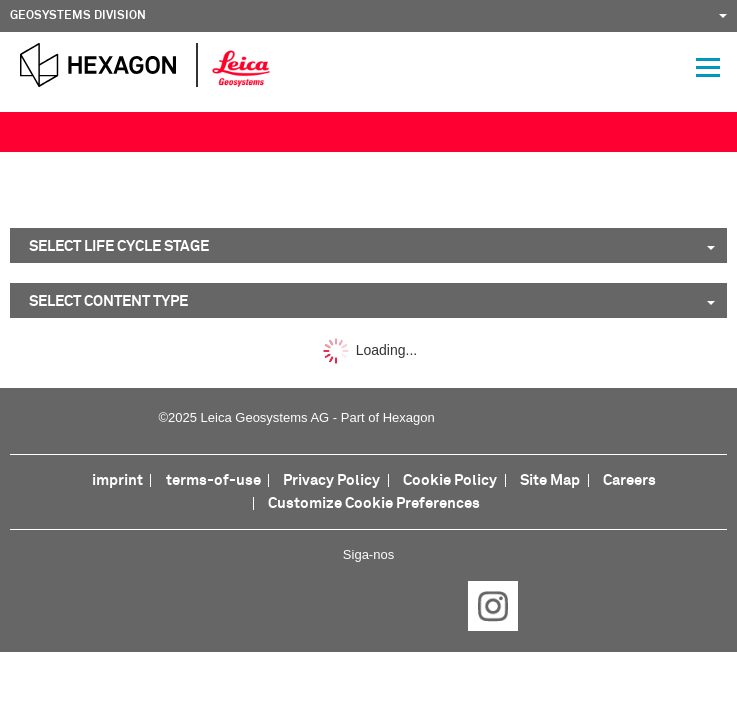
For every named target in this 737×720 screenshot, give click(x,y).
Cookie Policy (450, 480)
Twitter (369, 606)
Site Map (550, 480)
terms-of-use (213, 480)
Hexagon (409, 417)
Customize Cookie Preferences (374, 503)
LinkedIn (307, 606)
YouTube (431, 606)
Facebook (245, 606)
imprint (117, 480)
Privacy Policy (331, 480)
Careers (629, 480)
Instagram (493, 606)
